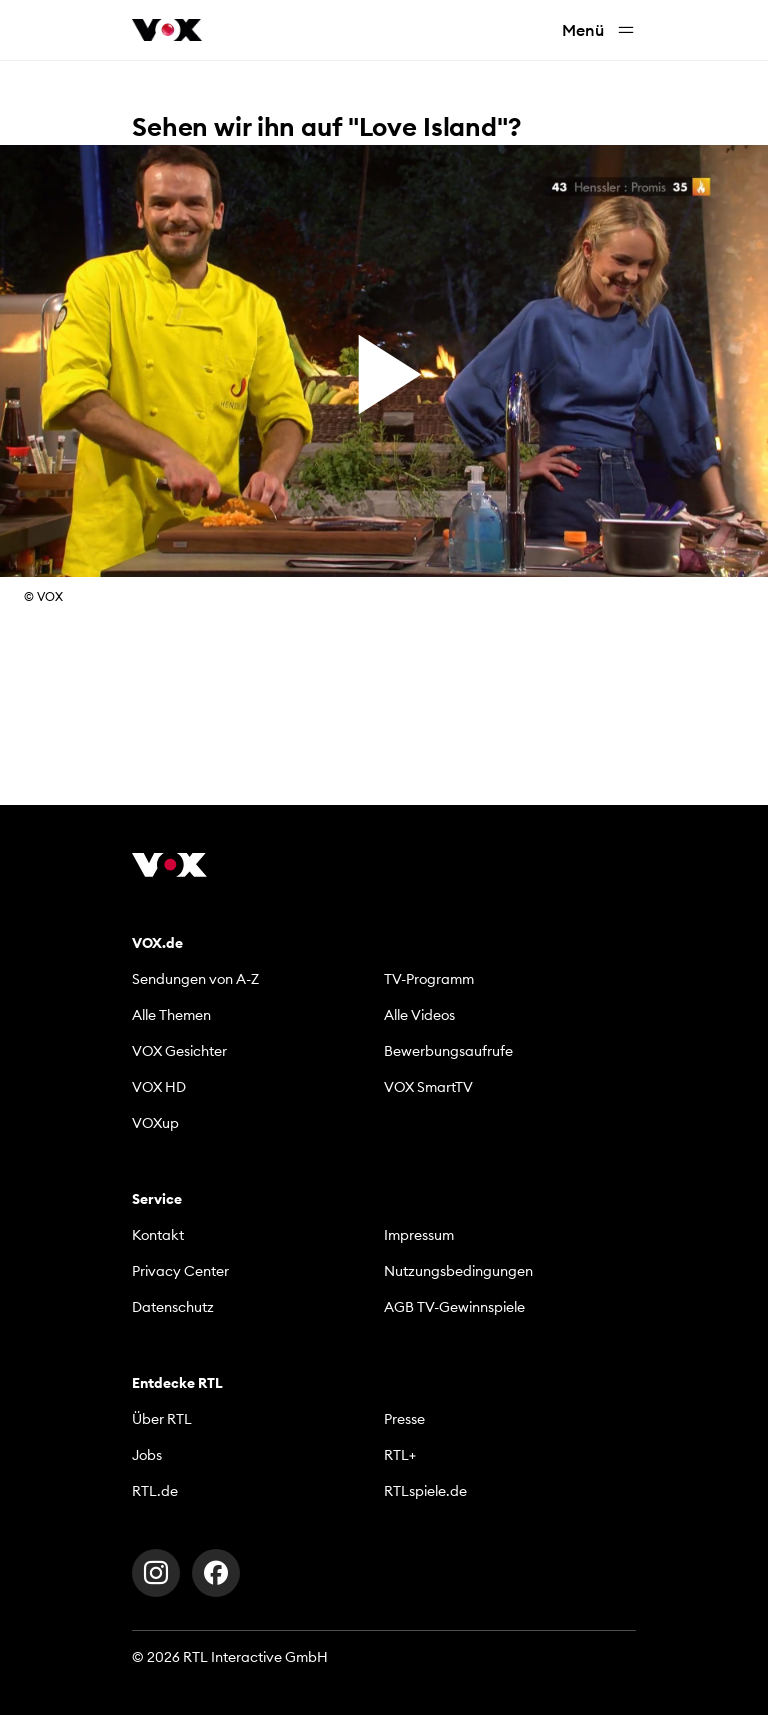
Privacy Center (180, 1271)
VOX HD (159, 1087)
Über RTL (162, 1419)
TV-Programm (429, 979)
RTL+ (400, 1455)
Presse (404, 1419)
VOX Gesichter (179, 1051)
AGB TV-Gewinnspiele (454, 1307)
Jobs (147, 1455)
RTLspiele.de (425, 1491)
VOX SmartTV (428, 1087)
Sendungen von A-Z (195, 979)
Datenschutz (173, 1307)
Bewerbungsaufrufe (448, 1051)
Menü (599, 30)
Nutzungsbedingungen (458, 1271)
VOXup (155, 1123)
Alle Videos (419, 1015)
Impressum (419, 1235)
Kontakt (158, 1235)
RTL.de (155, 1491)
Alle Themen (171, 1015)
